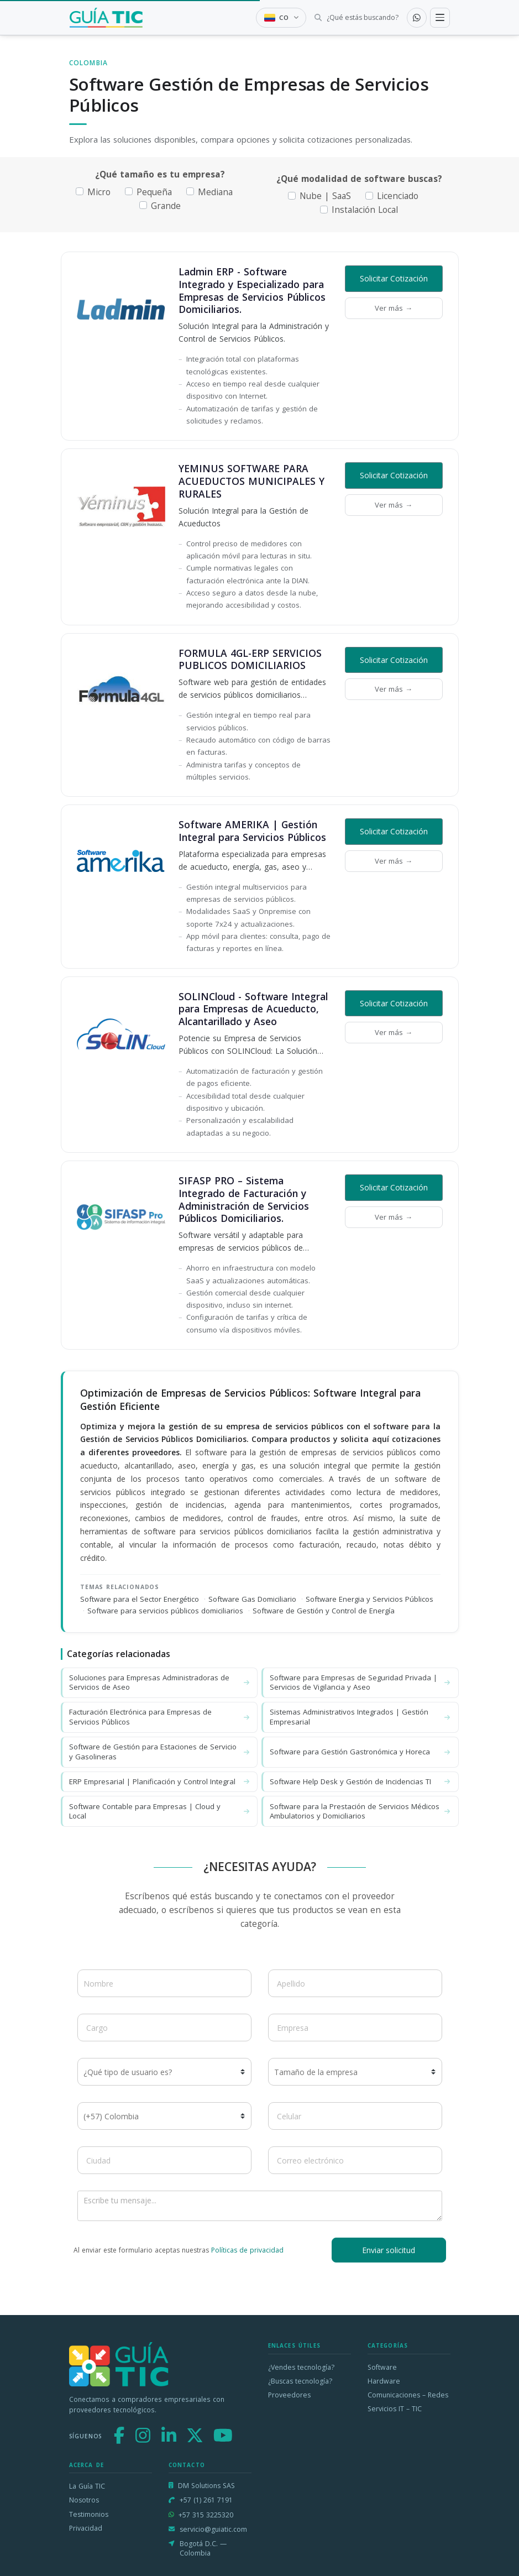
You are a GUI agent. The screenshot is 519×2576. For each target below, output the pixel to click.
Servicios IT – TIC (395, 2408)
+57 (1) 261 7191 (206, 2500)
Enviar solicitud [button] (388, 2250)
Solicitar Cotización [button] (394, 278)
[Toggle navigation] (440, 18)
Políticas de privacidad (247, 2250)
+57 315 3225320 (206, 2515)
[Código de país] (164, 2116)
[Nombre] (164, 1983)
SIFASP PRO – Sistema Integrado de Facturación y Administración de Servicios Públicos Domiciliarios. (244, 1199)
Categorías (388, 2345)
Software (382, 2367)
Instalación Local (365, 210)
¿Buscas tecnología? (300, 2381)
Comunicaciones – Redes (408, 2395)
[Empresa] (355, 2027)
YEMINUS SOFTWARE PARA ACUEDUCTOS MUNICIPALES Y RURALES (251, 481)
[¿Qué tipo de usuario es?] (164, 2072)
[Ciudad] (164, 2160)
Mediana (215, 192)
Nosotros (84, 2500)
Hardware (384, 2381)
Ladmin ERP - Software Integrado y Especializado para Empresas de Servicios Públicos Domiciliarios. (252, 290)
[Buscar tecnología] (356, 18)
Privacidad (85, 2528)
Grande (166, 206)
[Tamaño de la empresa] (355, 2072)
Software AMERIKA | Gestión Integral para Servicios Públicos (252, 831)
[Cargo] (164, 2027)
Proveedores (289, 2395)
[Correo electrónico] (355, 2160)
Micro (99, 192)
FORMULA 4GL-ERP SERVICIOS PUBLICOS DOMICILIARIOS (250, 659)
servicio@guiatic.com (213, 2529)
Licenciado (397, 196)
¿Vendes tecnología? (301, 2367)
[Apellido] (355, 1983)
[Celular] (355, 2116)
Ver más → (393, 308)
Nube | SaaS (325, 196)
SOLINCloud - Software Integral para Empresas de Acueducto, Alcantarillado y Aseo (253, 1009)
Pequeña (154, 192)
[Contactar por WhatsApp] (417, 18)
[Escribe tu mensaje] (259, 2206)
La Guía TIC (87, 2486)
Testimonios (88, 2514)
